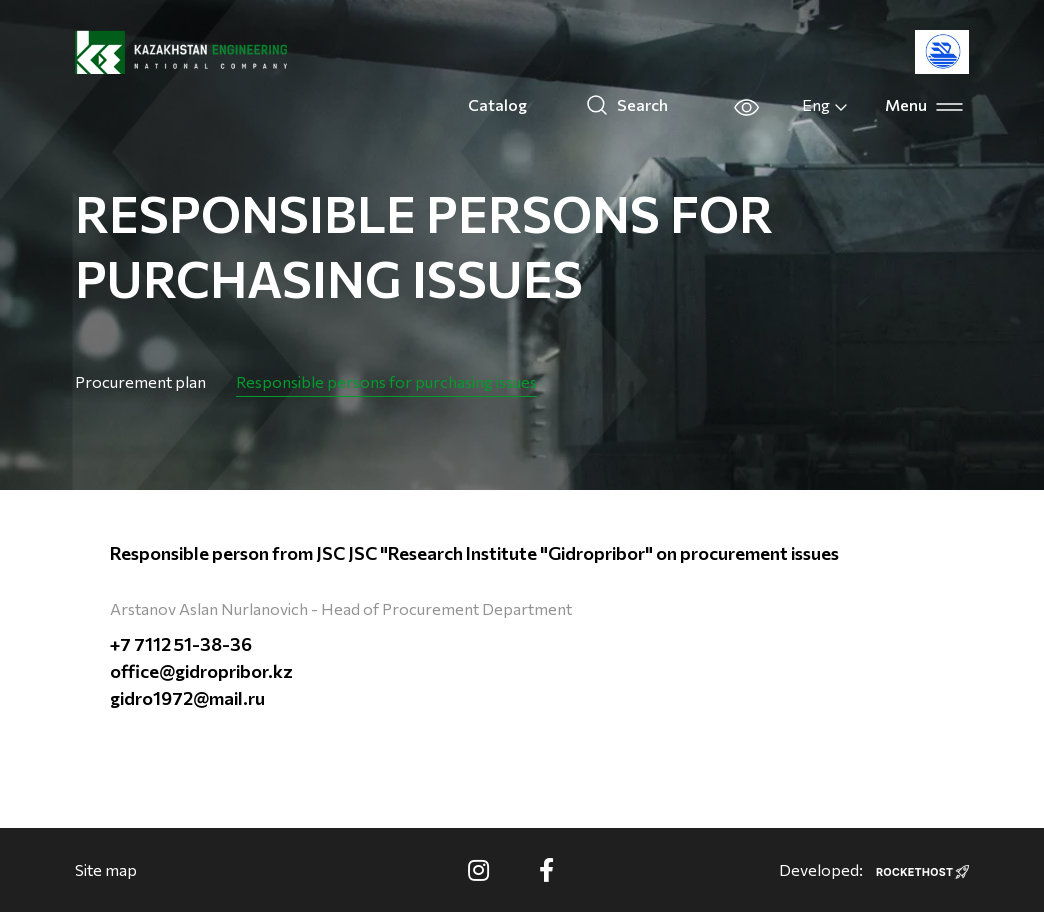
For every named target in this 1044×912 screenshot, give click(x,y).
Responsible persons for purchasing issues (386, 381)
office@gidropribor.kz (201, 671)
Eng (825, 105)
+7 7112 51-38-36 (181, 644)
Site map (106, 869)
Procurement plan (140, 381)
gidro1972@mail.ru (187, 698)
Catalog (497, 104)
